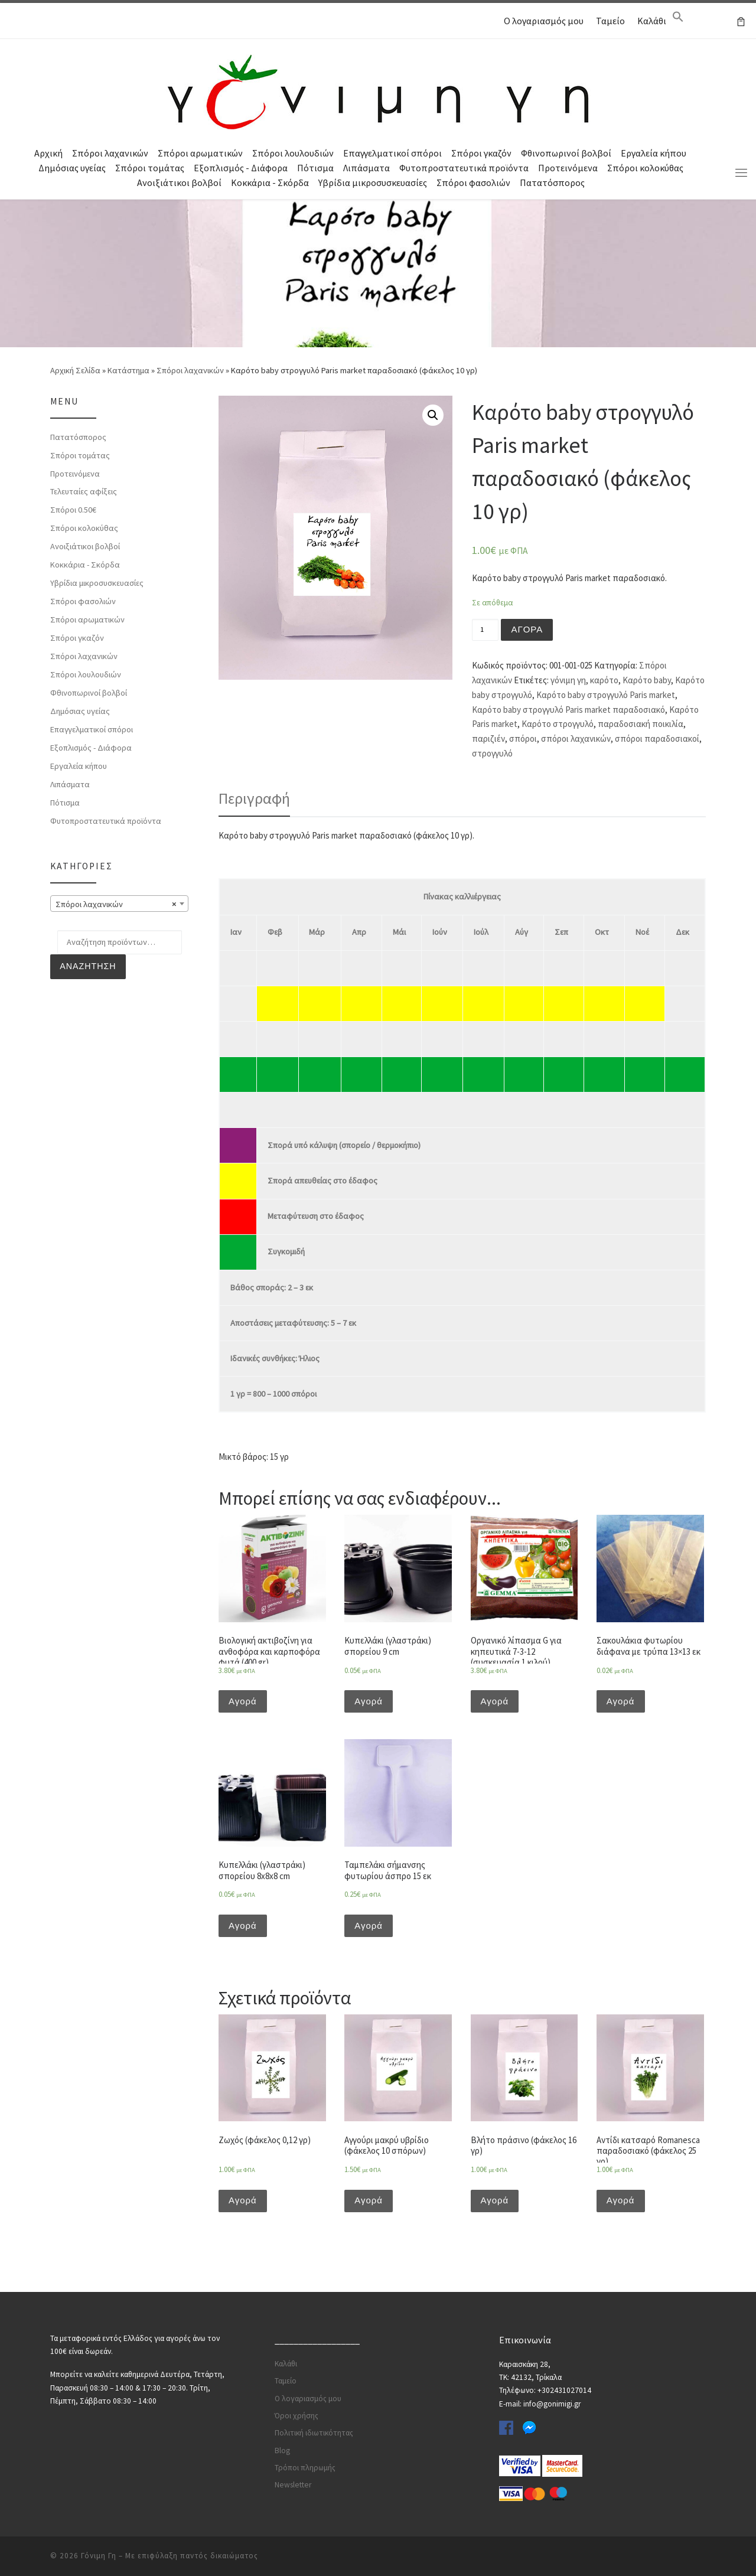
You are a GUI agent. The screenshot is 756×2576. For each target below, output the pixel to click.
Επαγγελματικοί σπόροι (392, 153)
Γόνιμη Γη (98, 2556)
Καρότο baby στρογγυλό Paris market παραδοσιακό (568, 709)
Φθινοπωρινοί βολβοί (566, 153)
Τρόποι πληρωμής (305, 2468)
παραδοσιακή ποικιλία (640, 723)
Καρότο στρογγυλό (558, 723)
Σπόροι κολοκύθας (645, 168)
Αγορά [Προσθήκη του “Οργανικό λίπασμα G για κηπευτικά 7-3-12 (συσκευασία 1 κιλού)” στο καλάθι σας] (495, 1701)
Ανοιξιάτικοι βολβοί (179, 182)
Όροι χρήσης (296, 2416)
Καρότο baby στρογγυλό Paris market (605, 694)
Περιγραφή (254, 798)
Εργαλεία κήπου (653, 153)
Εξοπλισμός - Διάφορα (241, 168)
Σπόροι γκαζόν (481, 153)
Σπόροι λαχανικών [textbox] (116, 904)
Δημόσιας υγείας (72, 168)
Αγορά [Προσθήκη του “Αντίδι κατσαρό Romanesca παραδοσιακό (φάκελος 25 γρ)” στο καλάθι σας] (621, 2200)
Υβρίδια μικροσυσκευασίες (372, 182)
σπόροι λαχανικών (576, 738)
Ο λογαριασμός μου (544, 21)
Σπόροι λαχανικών (110, 153)
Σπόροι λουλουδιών (293, 153)
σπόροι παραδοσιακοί (657, 738)
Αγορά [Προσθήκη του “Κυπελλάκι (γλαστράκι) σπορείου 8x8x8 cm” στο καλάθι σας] (243, 1925)
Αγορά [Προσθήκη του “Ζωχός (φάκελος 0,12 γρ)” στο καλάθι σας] (243, 2200)
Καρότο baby (647, 680)
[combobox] (119, 903)
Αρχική (48, 153)
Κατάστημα (128, 370)
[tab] (254, 798)
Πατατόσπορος (552, 182)
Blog (282, 2450)
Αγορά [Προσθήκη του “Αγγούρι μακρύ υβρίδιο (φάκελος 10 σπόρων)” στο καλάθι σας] (368, 2200)
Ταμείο (610, 21)
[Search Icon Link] (678, 19)
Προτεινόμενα (568, 168)
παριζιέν (488, 738)
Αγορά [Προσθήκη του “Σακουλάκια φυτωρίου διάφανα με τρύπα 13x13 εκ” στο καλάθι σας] (621, 1701)
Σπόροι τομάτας (149, 168)
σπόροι (523, 738)
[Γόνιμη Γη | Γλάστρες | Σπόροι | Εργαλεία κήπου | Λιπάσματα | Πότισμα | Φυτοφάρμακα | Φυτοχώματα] (378, 90)
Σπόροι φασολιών (473, 182)
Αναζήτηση (88, 966)
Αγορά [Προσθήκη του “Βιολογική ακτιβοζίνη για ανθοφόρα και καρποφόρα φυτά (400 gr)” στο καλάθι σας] (243, 1701)
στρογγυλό (492, 753)
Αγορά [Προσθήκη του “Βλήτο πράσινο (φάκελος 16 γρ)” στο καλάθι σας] (495, 2200)
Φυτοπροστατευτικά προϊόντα (464, 168)
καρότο (604, 680)
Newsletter (293, 2485)
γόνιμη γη (568, 680)
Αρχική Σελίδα (76, 370)
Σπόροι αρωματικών (200, 153)
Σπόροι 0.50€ (73, 509)
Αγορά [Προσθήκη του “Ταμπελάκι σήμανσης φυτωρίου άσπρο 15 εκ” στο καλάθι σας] (368, 1925)
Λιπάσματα (366, 168)
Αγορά (527, 629)
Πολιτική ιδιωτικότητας (314, 2433)
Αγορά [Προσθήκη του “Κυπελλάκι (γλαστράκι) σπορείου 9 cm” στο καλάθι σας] (368, 1701)
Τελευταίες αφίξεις (83, 491)
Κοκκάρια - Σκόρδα (270, 182)
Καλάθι (651, 21)
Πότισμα (315, 168)
